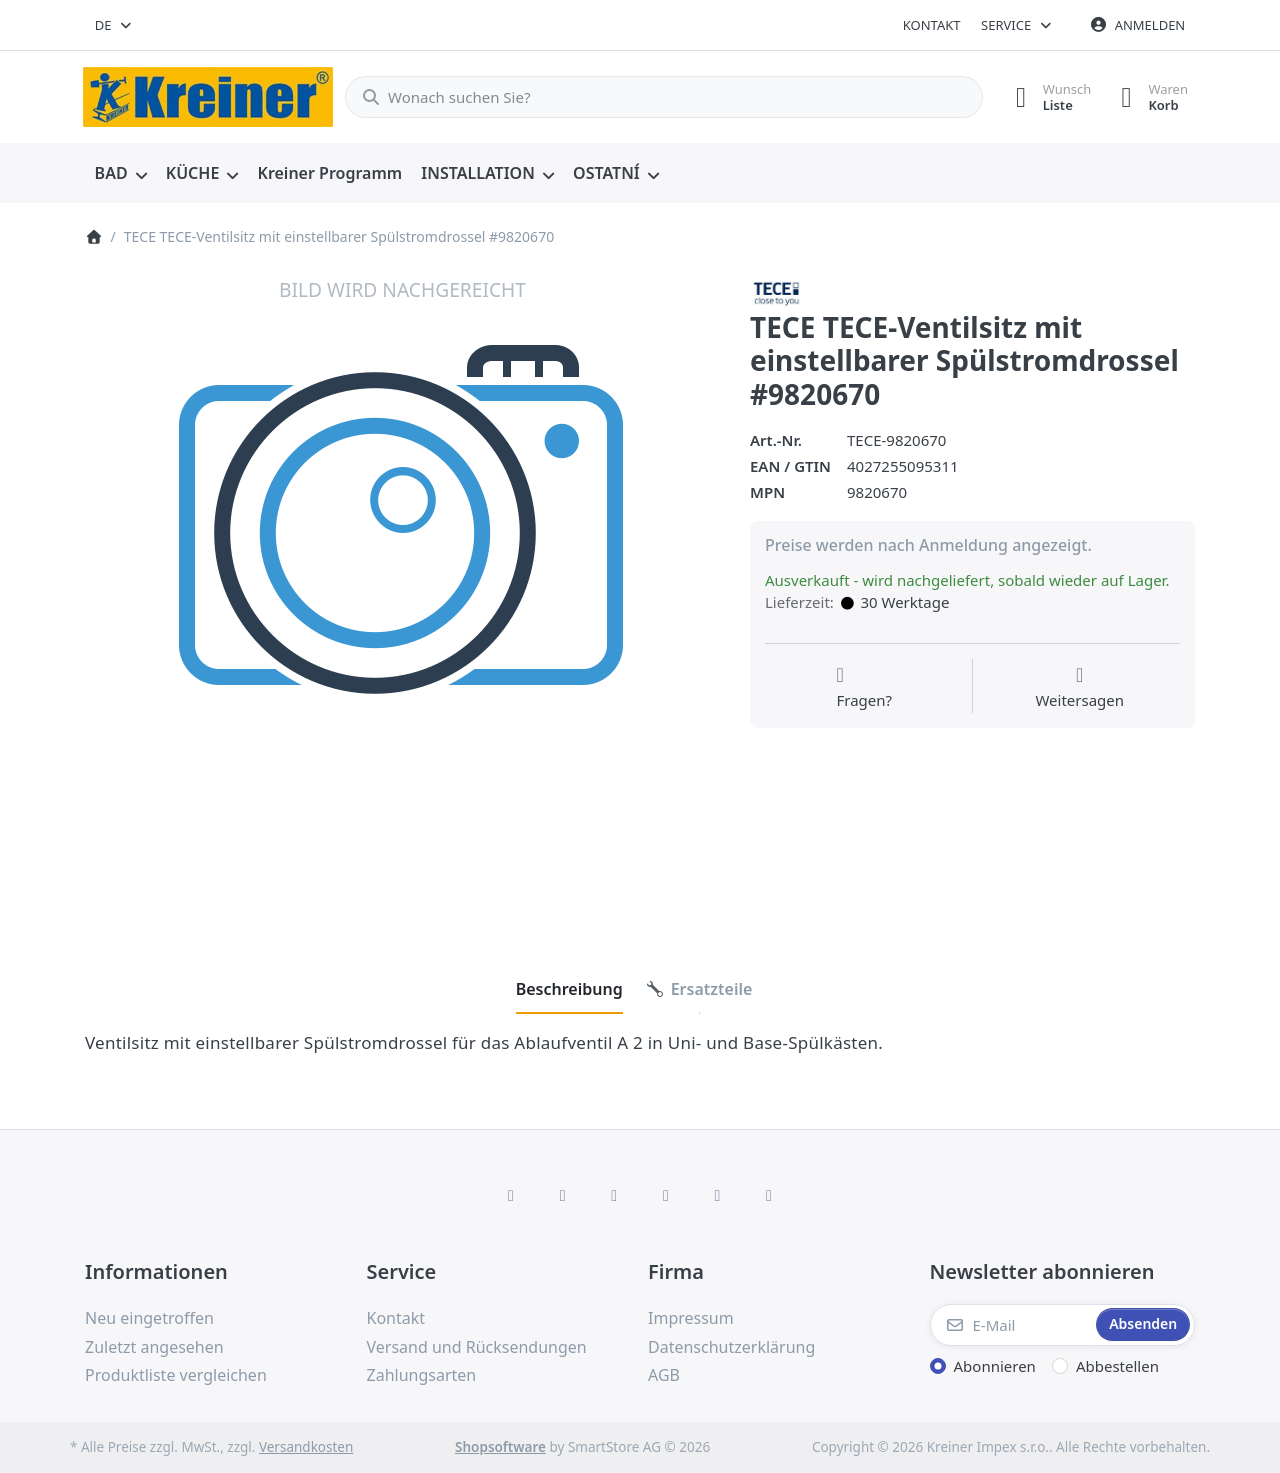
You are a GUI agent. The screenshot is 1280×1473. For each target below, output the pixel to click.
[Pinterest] (769, 1195)
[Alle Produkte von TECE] (777, 291)
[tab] (569, 989)
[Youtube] (718, 1195)
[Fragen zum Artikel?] (864, 688)
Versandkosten (306, 1447)
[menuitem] (120, 174)
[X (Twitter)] (563, 1195)
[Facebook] (511, 1195)
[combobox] (114, 25)
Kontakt (932, 25)
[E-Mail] (1011, 1325)
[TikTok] (666, 1195)
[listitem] (402, 594)
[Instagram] (614, 1195)
